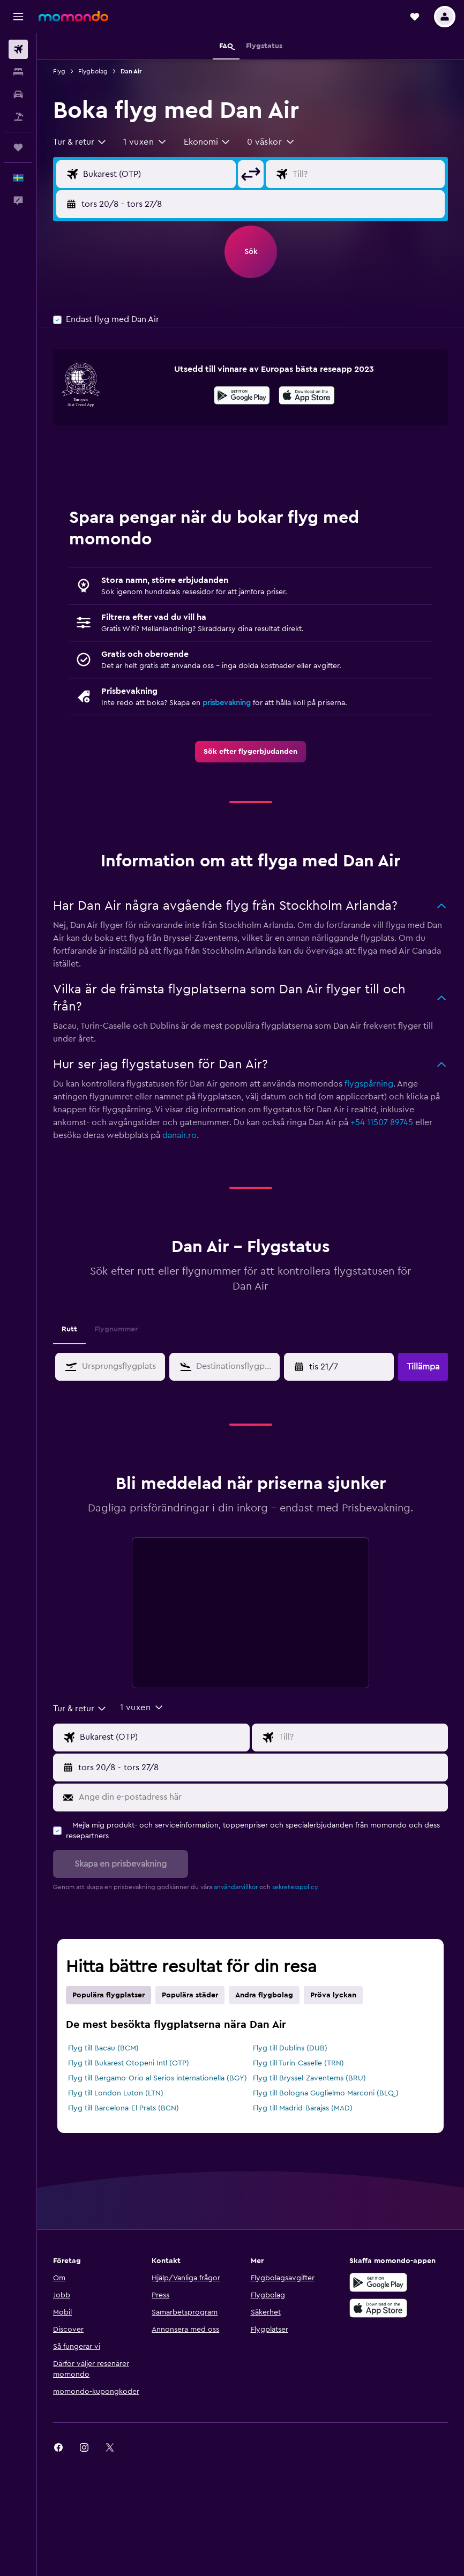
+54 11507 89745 (381, 1122)
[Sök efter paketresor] (18, 117)
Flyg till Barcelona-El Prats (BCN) (123, 2108)
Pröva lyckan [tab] (333, 1995)
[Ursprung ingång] (157, 174)
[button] (18, 16)
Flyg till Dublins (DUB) (290, 2048)
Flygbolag (93, 71)
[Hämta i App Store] (307, 397)
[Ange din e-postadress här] (260, 1797)
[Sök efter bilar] (18, 94)
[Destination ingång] (366, 174)
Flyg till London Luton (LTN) (115, 2093)
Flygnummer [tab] (116, 1329)
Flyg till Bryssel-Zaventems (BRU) (309, 2078)
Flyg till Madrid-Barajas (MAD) (303, 2108)
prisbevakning (227, 703)
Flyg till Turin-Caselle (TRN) (298, 2063)
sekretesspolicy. (295, 1887)
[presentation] (307, 395)
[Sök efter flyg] (18, 49)
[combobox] (80, 142)
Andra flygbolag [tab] (264, 1995)
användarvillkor (236, 1887)
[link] (250, 751)
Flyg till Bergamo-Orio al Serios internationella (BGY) (157, 2078)
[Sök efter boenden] (18, 72)
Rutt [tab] (69, 1329)
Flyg (59, 71)
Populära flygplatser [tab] (108, 1995)
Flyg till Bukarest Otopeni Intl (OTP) (128, 2063)
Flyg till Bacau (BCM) (103, 2048)
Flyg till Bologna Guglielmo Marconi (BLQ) (326, 2093)
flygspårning (369, 1084)
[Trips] (18, 147)
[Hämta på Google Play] (242, 397)
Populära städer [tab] (190, 1995)
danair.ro (179, 1135)
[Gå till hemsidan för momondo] (73, 16)
